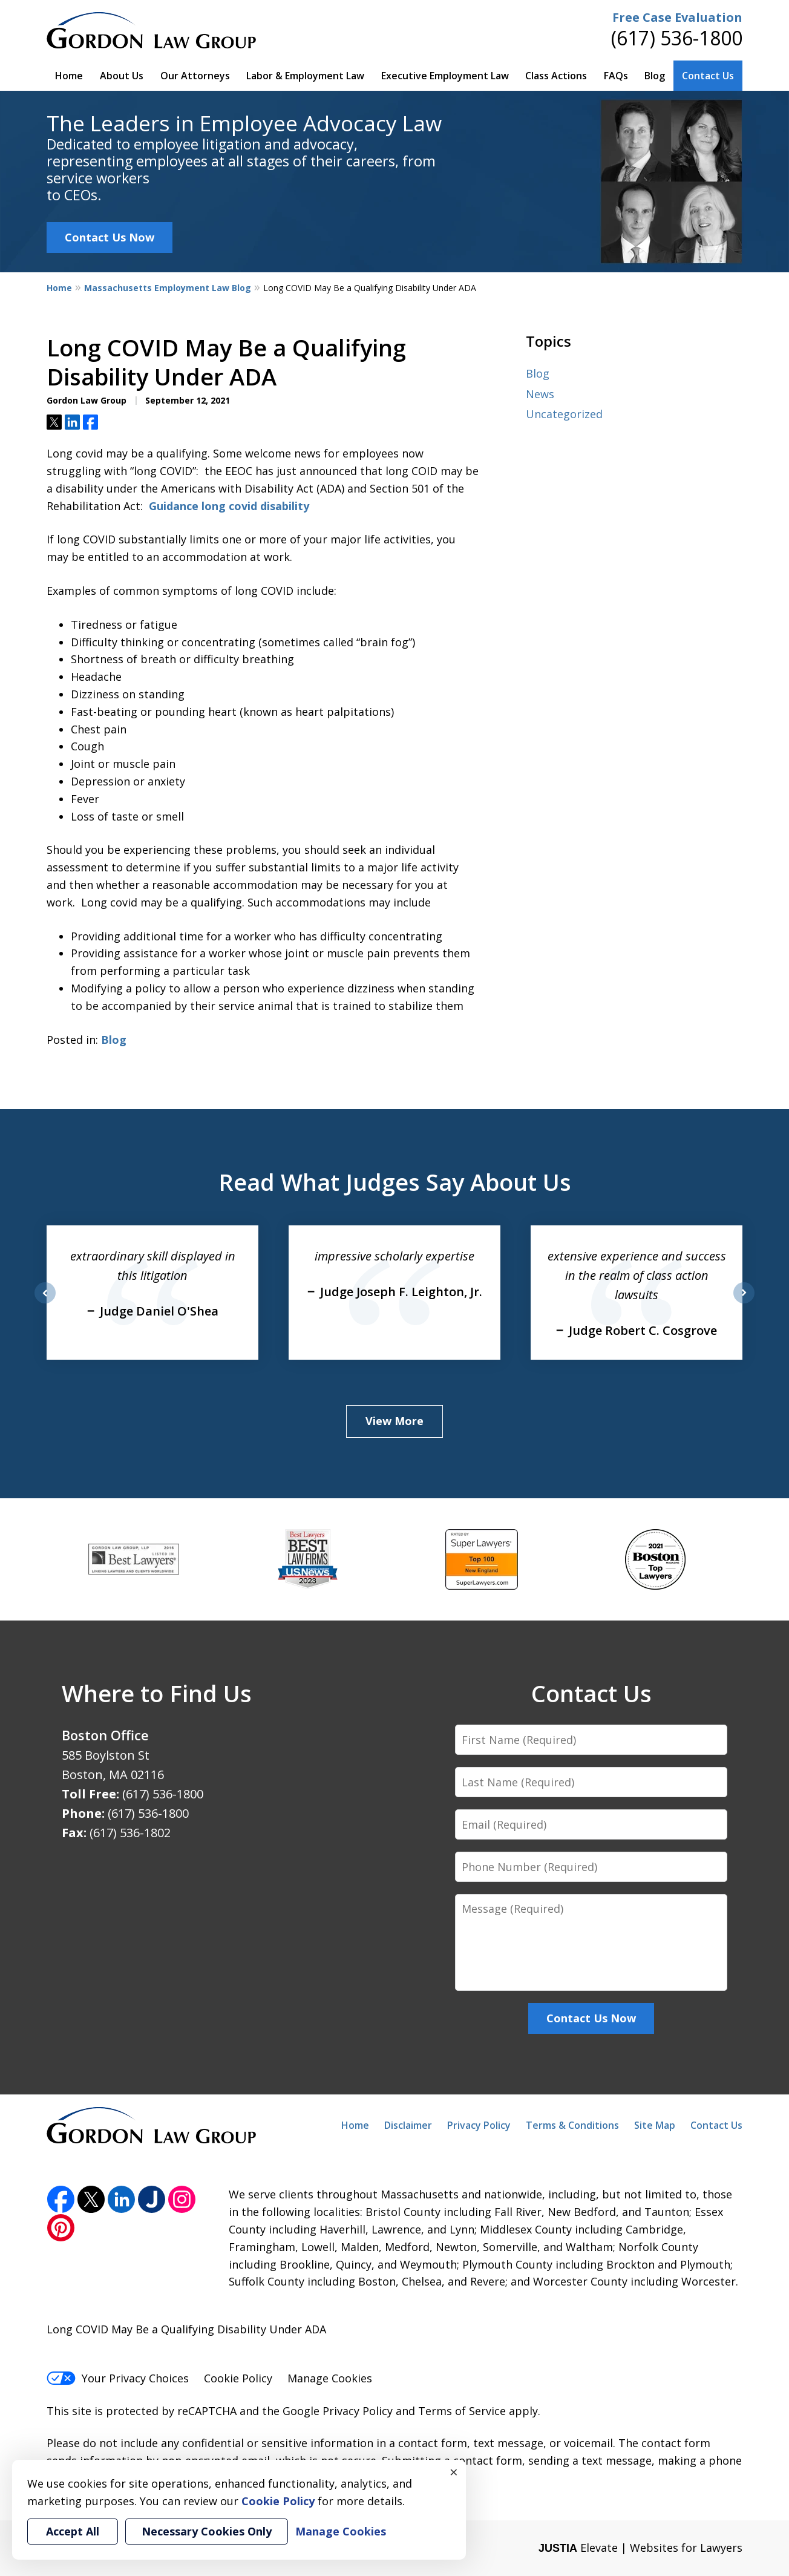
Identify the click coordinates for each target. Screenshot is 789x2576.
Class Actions (556, 75)
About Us (121, 75)
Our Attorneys (195, 75)
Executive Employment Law (445, 75)
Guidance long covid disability (229, 506)
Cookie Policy (238, 2378)
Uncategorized (564, 414)
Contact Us (708, 75)
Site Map (654, 2125)
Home (69, 75)
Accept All (72, 2531)
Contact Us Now (109, 237)
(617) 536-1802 (130, 1832)
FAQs (616, 75)
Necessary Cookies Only (207, 2531)
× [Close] (454, 2472)
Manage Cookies (329, 2378)
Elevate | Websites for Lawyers (640, 2547)
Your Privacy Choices (118, 2378)
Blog (654, 75)
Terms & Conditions (572, 2125)
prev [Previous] (45, 1302)
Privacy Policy (479, 2125)
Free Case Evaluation (677, 17)
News (540, 394)
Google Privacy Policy (338, 2411)
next (744, 1302)
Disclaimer (408, 2125)
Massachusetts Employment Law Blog (167, 287)
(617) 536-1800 (676, 38)
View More (394, 1421)
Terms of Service (462, 2411)
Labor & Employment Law (305, 75)
